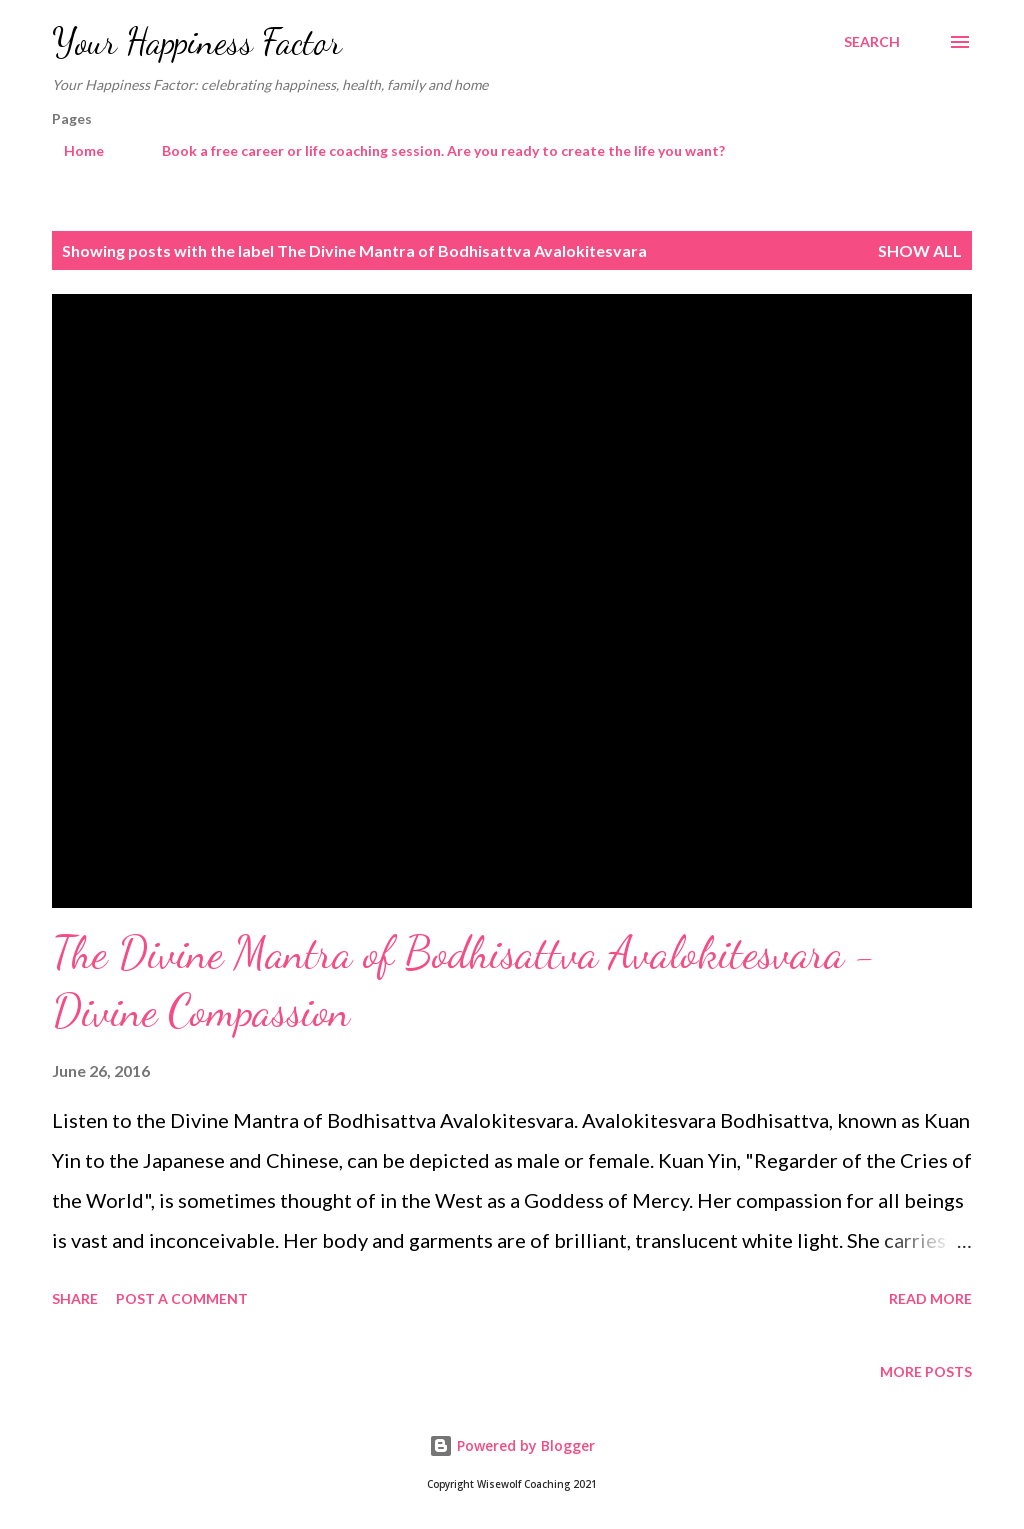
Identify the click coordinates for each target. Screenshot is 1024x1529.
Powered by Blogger (512, 1445)
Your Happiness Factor (197, 41)
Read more (930, 1298)
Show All (920, 250)
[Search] (872, 42)
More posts (926, 1371)
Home (72, 150)
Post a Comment (182, 1298)
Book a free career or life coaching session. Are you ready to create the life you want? (431, 150)
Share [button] (75, 1298)
